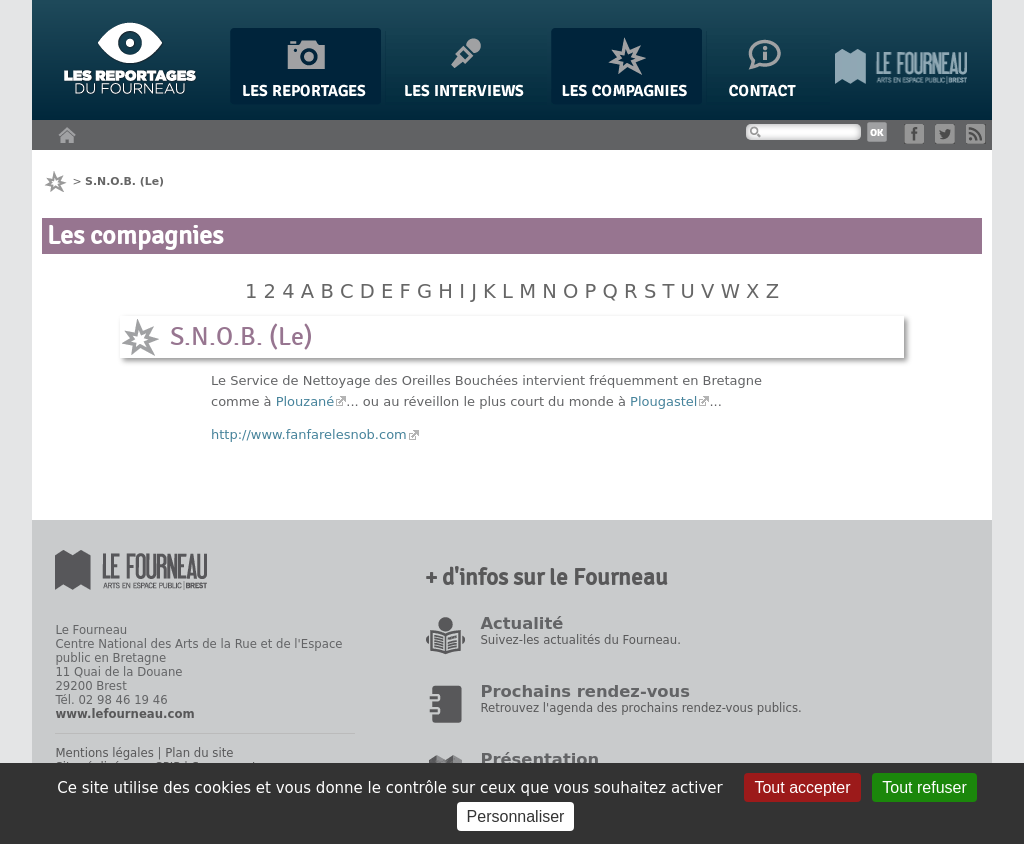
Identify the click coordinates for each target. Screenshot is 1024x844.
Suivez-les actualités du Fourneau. (580, 640)
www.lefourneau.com (124, 714)
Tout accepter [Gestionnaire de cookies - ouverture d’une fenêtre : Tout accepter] (802, 787)
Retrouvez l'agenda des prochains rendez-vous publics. (640, 708)
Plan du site (199, 753)
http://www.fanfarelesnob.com (309, 434)
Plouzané (305, 401)
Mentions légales (104, 753)
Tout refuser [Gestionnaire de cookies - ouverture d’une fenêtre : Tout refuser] (924, 787)
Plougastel (663, 401)
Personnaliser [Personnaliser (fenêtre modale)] (516, 816)
